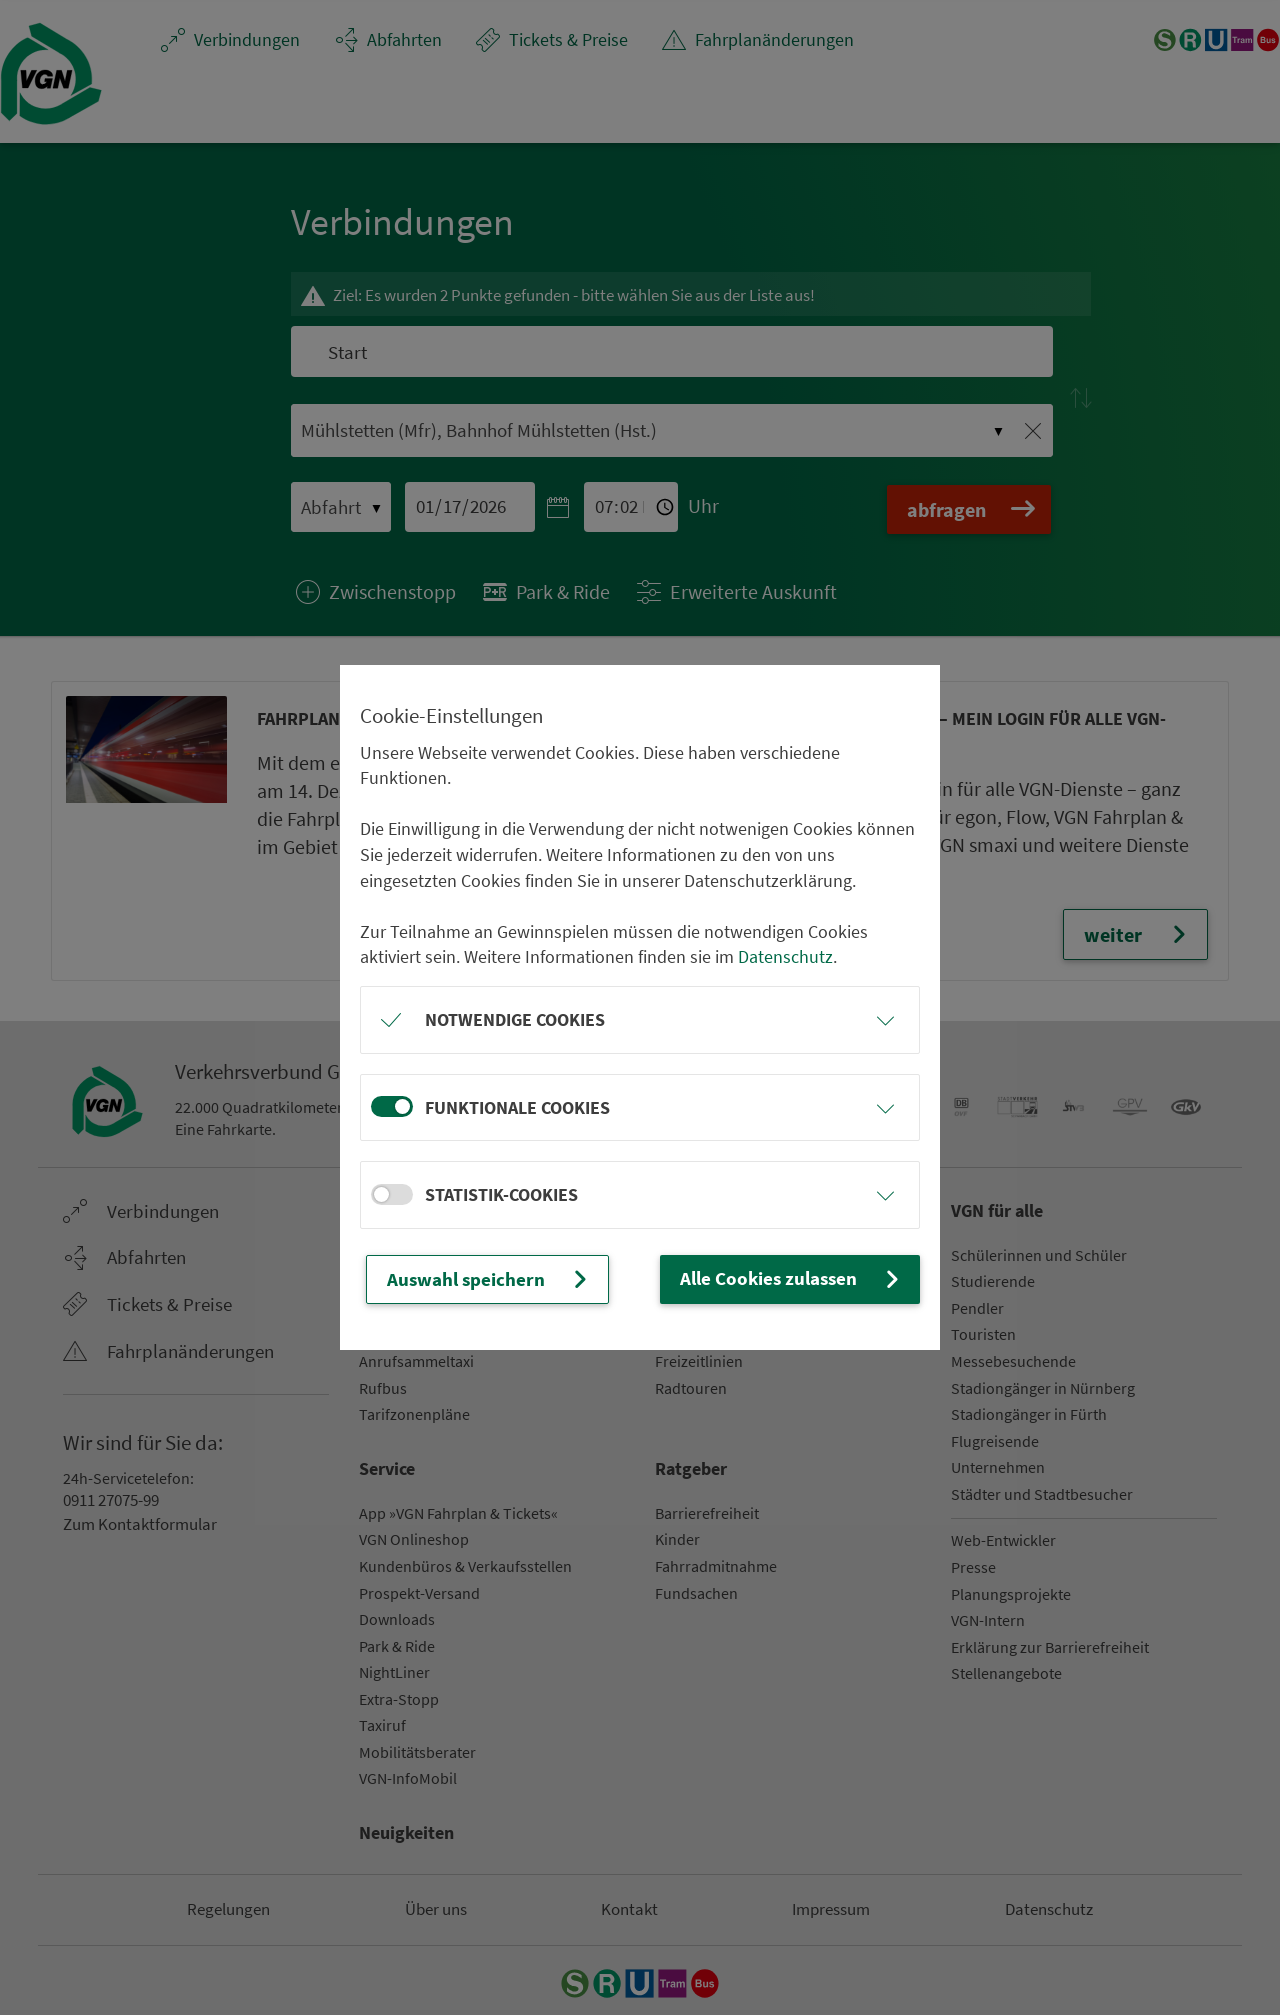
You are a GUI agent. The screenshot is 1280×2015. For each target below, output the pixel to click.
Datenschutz (785, 957)
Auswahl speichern (483, 1279)
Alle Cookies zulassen (798, 1278)
